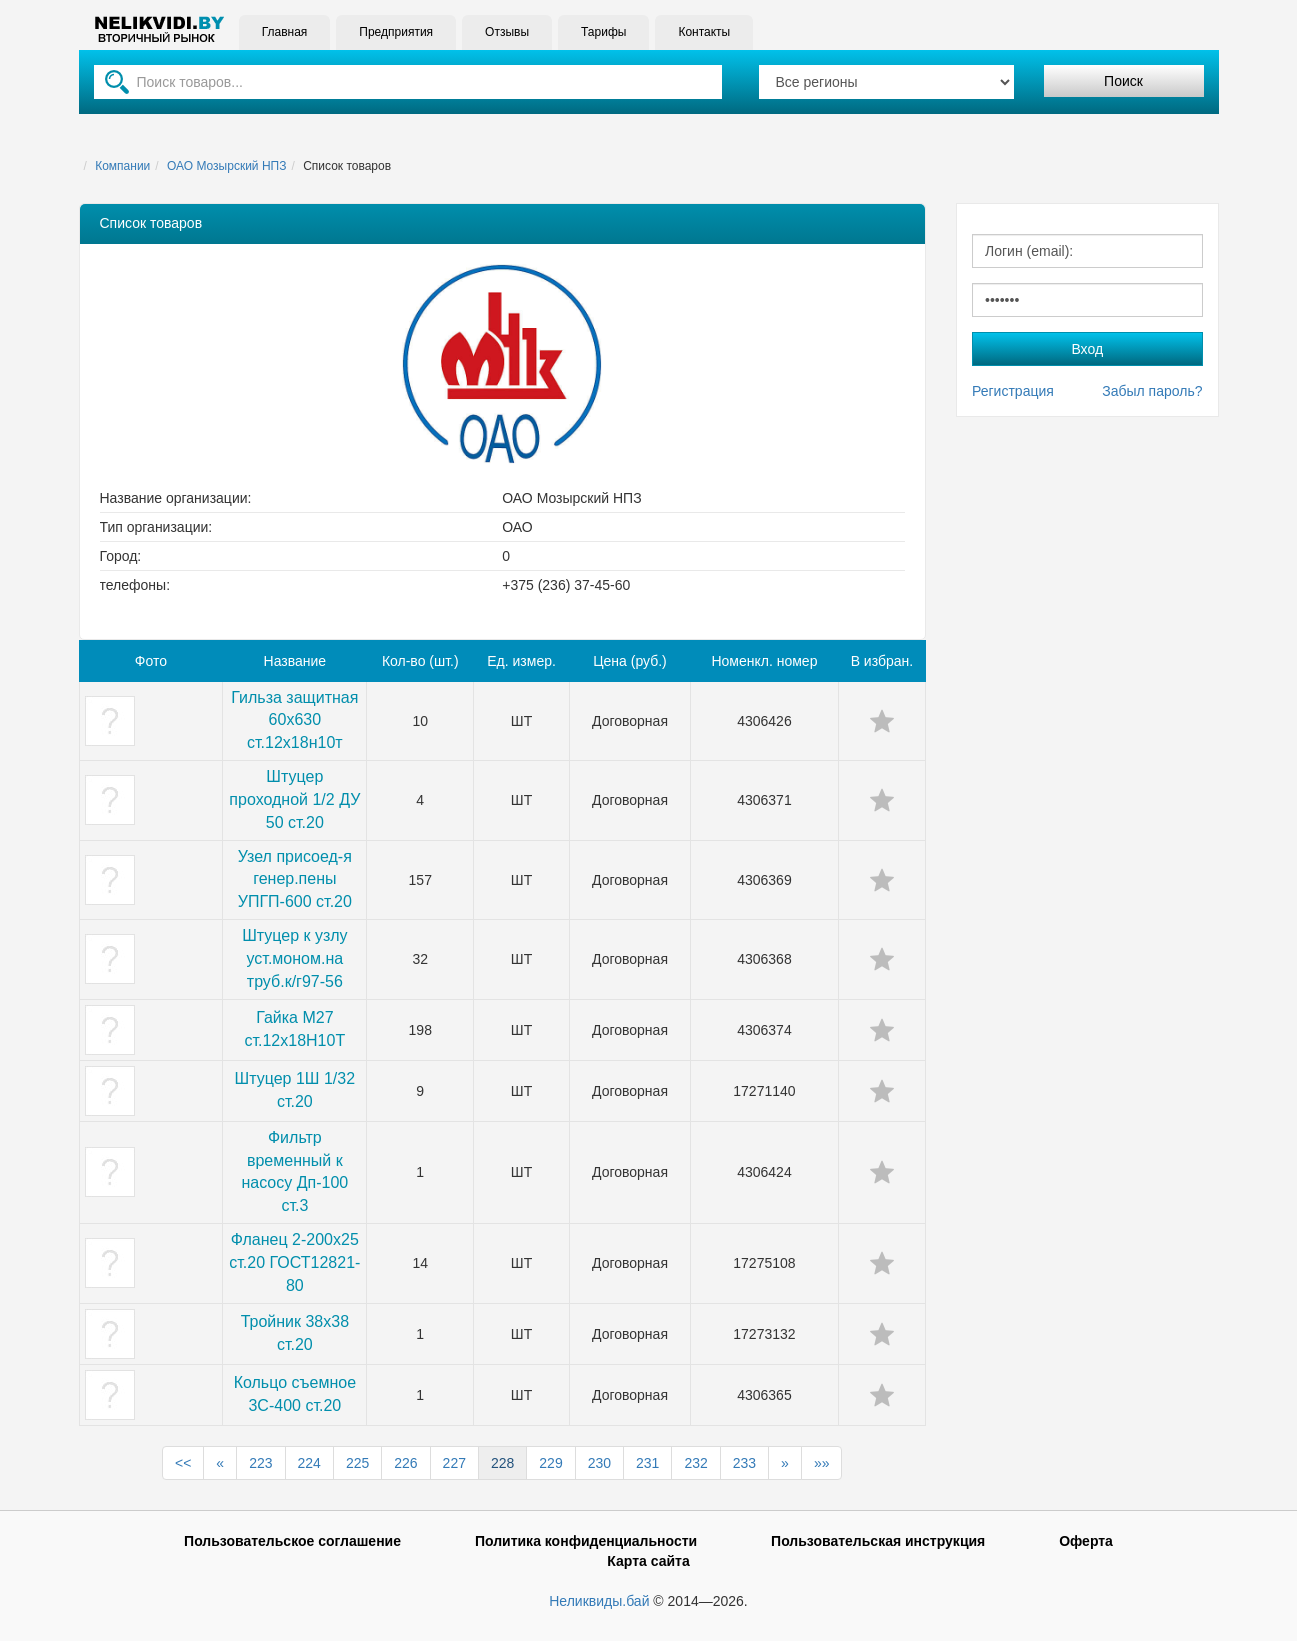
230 (599, 1463)
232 (695, 1463)
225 (357, 1463)
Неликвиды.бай (599, 1601)
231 (647, 1463)
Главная (285, 32)
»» (822, 1463)
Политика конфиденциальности (586, 1541)
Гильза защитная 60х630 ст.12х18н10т (294, 720)
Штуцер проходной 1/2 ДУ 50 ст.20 (294, 799)
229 (550, 1463)
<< (183, 1463)
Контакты (704, 32)
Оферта (1086, 1541)
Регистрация (1013, 391)
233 (744, 1463)
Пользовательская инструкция (878, 1541)
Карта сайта (648, 1561)
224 (309, 1463)
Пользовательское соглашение (292, 1541)
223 (260, 1463)
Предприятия (396, 32)
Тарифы (603, 32)
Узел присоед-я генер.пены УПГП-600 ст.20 (295, 879)
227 (454, 1463)
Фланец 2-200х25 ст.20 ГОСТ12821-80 (294, 1262)
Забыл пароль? (1152, 391)
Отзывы (507, 32)
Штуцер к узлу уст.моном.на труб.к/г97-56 (294, 958)
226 (405, 1463)
